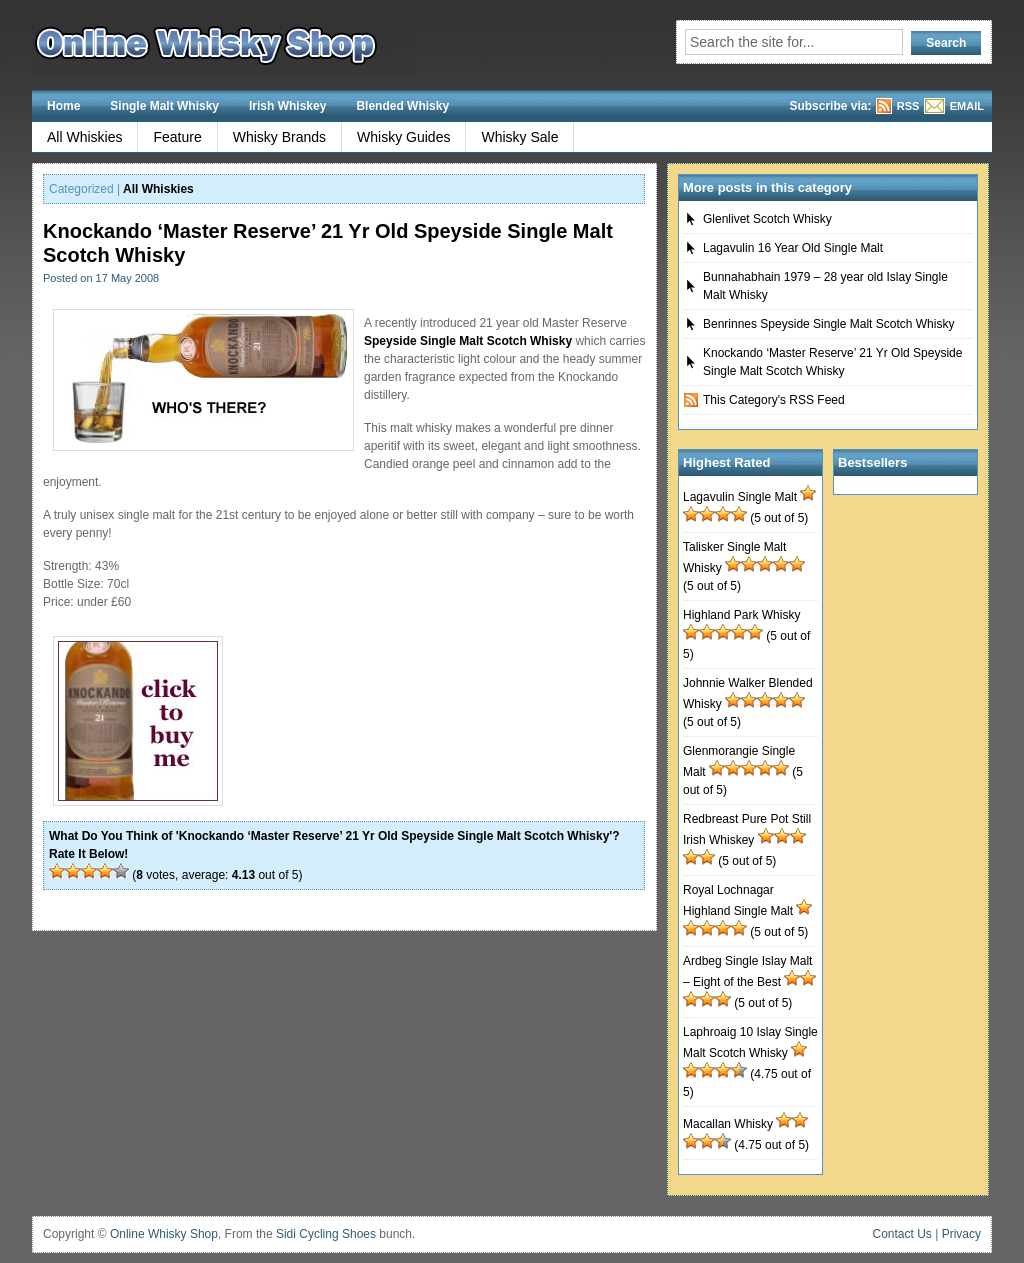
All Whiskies (84, 137)
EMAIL (967, 106)
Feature (177, 137)
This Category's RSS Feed (774, 400)
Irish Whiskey (287, 106)
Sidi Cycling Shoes (326, 1234)
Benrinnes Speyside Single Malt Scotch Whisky (828, 324)
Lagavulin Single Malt (740, 497)
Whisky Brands (279, 137)
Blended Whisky (402, 106)
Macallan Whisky (728, 1124)
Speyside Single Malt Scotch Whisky (468, 341)
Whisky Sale (519, 137)
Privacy (961, 1234)
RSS (908, 106)
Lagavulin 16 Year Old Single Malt (793, 248)
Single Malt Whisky (164, 106)
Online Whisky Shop (164, 1234)
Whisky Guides (403, 137)
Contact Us (902, 1234)
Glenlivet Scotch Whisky (767, 219)
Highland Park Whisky (741, 615)
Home (63, 106)
